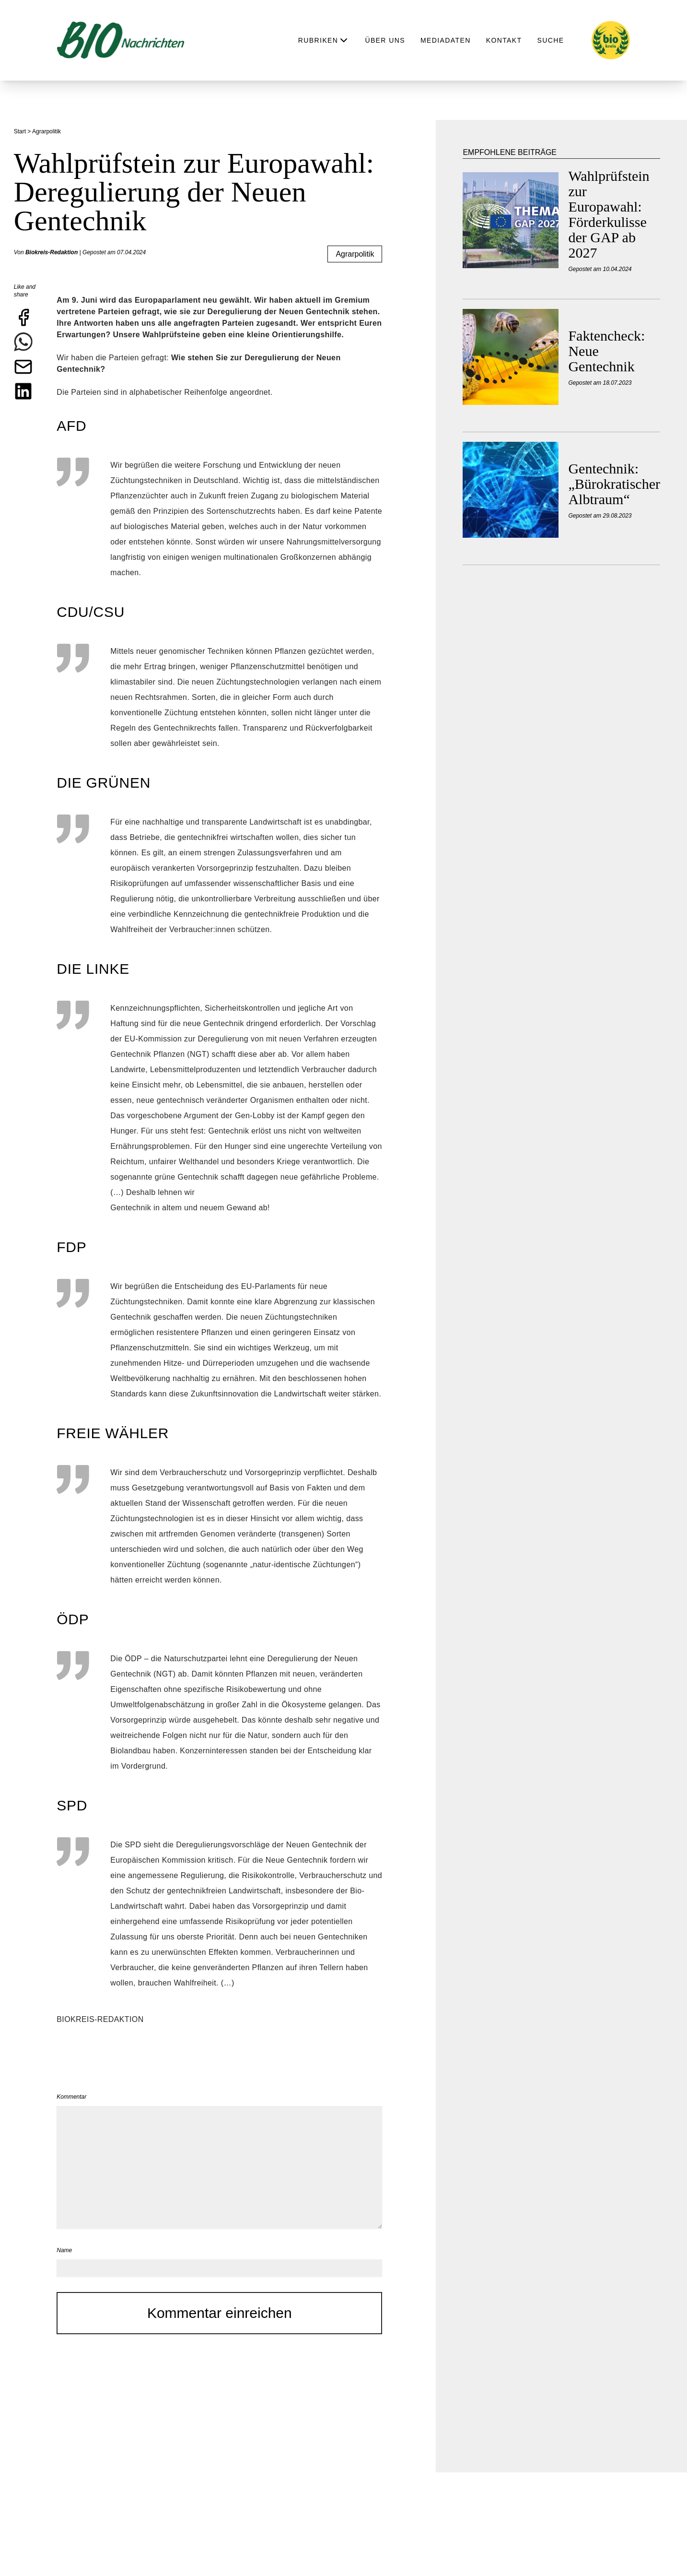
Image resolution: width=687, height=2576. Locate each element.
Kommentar (71, 2096)
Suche (550, 40)
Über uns (385, 40)
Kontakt (504, 40)
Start (21, 131)
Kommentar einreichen (219, 2313)
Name (64, 2250)
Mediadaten (445, 40)
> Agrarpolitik (44, 131)
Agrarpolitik (355, 254)
